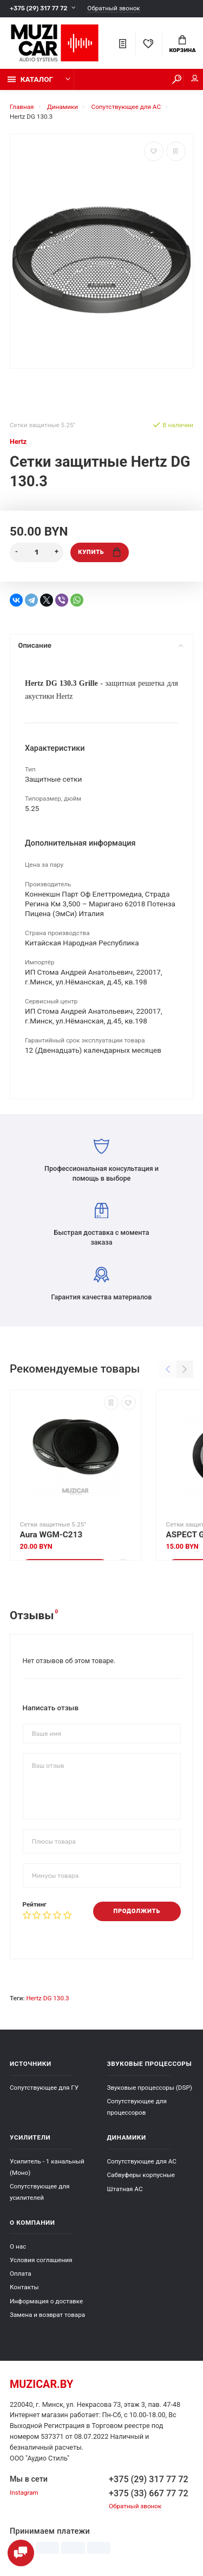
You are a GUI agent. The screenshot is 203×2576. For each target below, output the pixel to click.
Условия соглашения (41, 2260)
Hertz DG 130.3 (47, 1998)
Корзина (182, 44)
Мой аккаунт (195, 78)
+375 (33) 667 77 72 (148, 2493)
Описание (100, 645)
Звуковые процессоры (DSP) (149, 2087)
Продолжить (136, 1911)
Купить (99, 552)
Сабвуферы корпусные (141, 2175)
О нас (18, 2246)
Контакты (24, 2287)
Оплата (20, 2273)
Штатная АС (125, 2189)
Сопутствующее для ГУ (44, 2087)
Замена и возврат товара (47, 2315)
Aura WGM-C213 (51, 1535)
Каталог (30, 79)
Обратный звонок (113, 8)
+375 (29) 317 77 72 (38, 8)
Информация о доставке (46, 2301)
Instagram (24, 2492)
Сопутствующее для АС (141, 2161)
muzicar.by (41, 2384)
